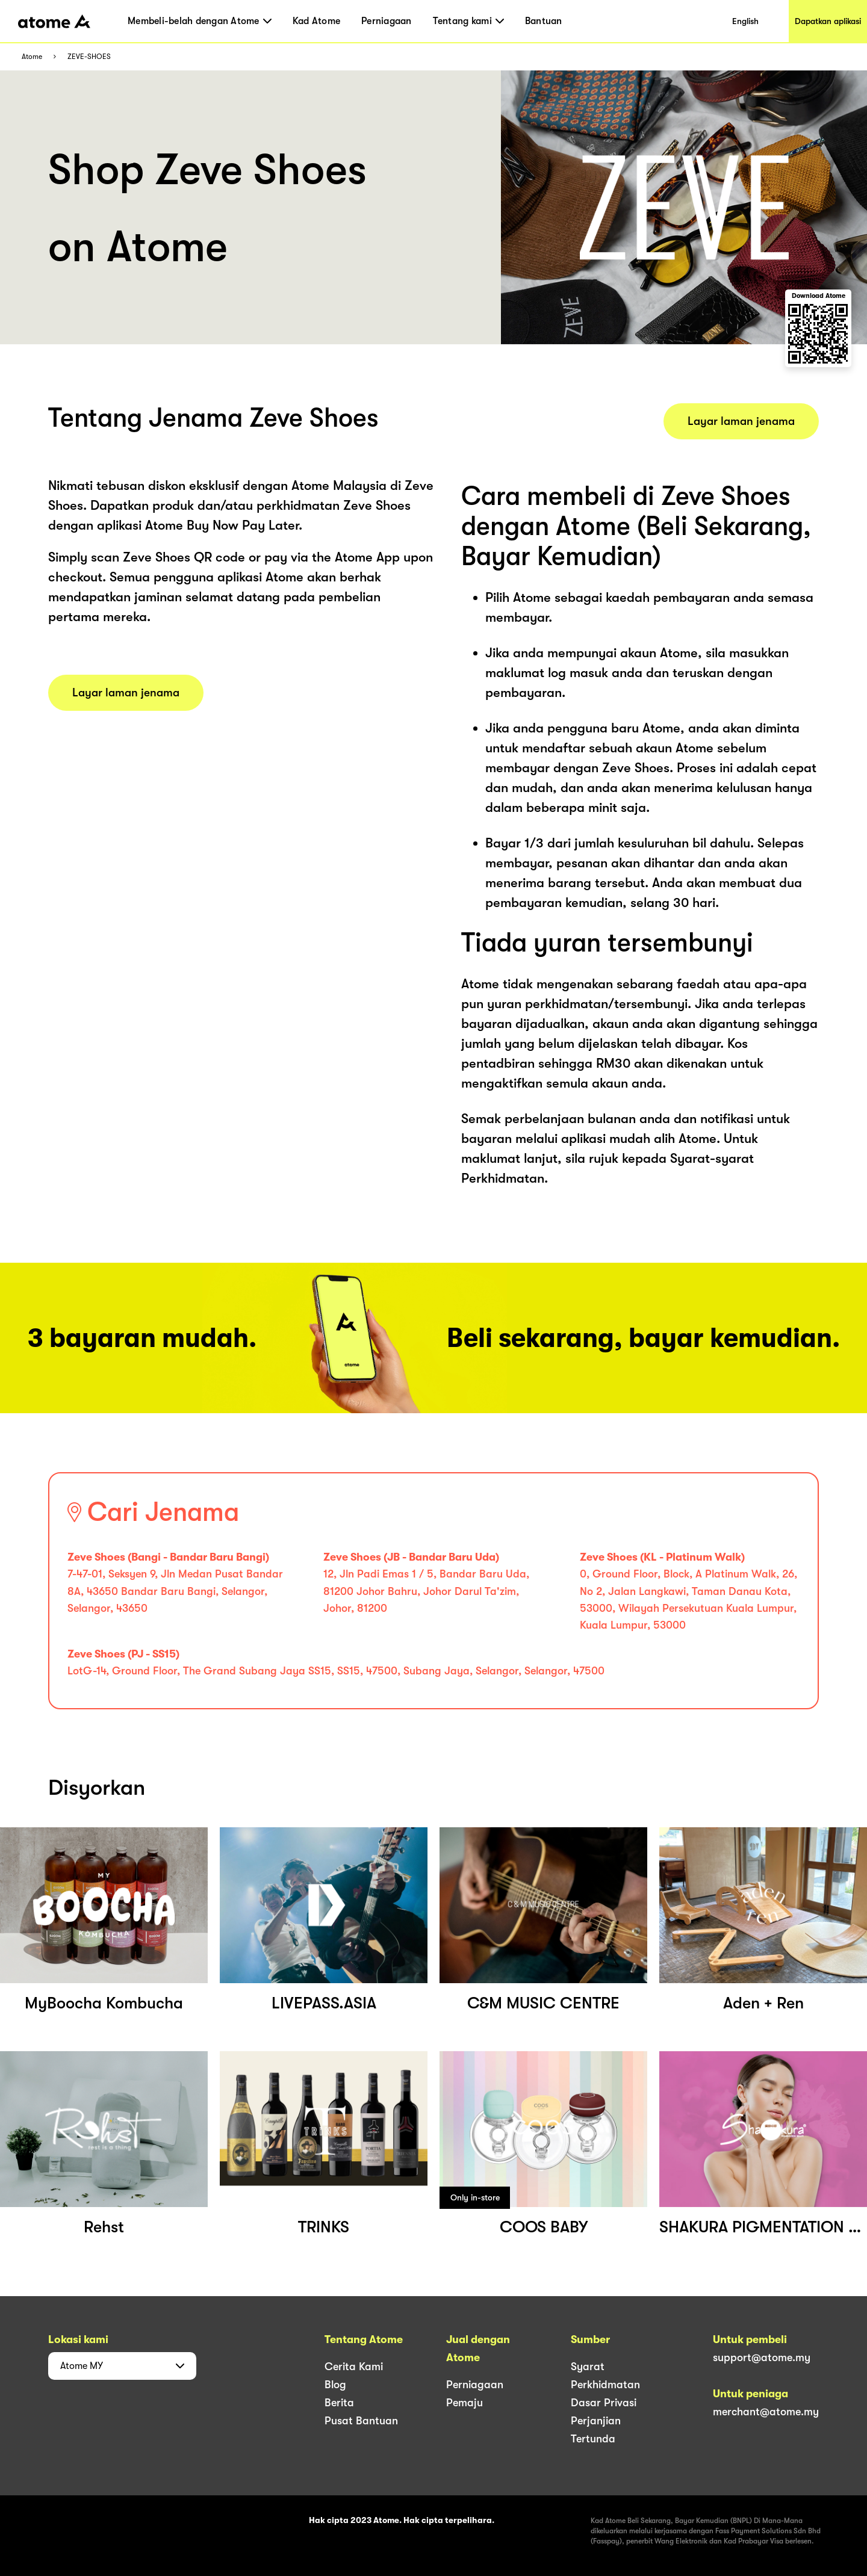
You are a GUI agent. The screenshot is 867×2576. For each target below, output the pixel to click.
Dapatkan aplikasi (828, 21)
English (745, 21)
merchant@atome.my (766, 2412)
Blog (335, 2385)
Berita (339, 2403)
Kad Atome (316, 21)
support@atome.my (761, 2358)
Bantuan (543, 21)
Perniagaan (386, 21)
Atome (32, 57)
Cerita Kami (354, 2367)
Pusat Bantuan (361, 2421)
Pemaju (464, 2403)
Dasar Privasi (603, 2403)
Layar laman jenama (125, 692)
